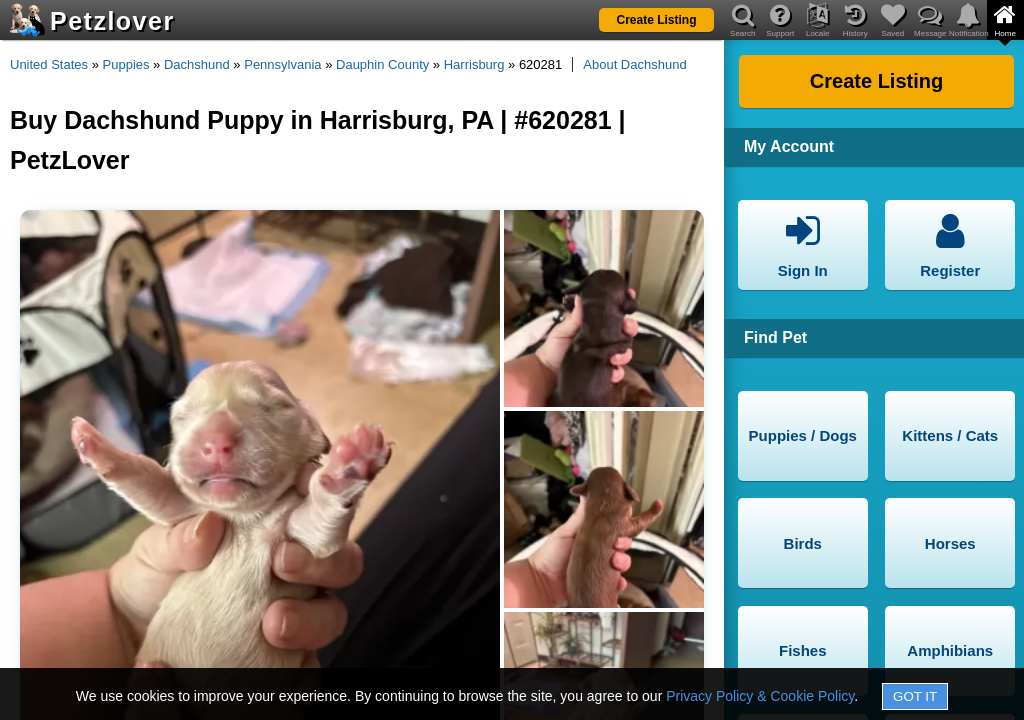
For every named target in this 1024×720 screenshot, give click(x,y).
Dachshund (197, 64)
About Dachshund (634, 64)
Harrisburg (474, 64)
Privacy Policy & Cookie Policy (760, 696)
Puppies (126, 64)
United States (49, 64)
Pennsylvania (282, 64)
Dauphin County (382, 64)
